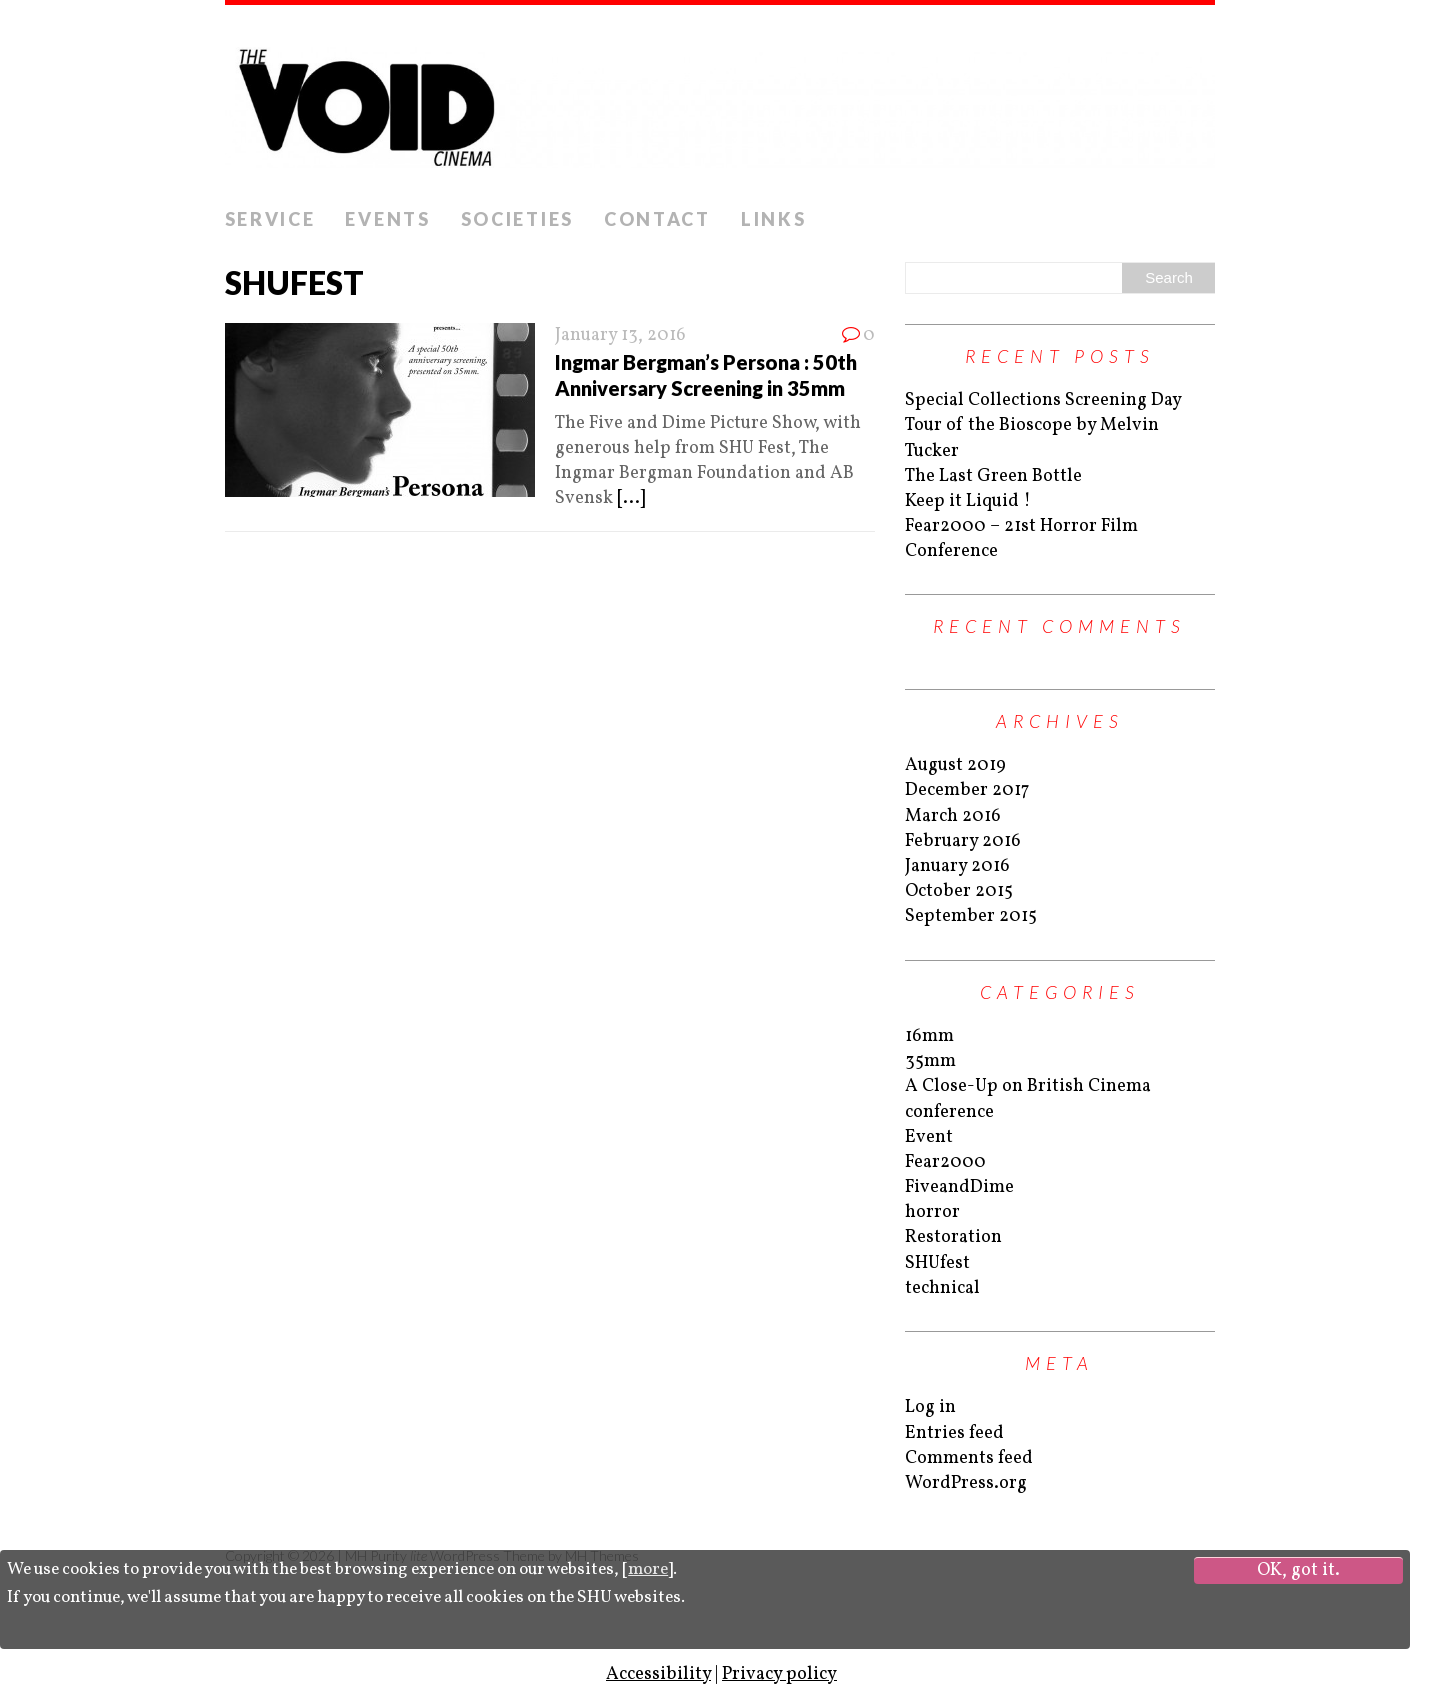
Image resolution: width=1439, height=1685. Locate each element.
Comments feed (969, 1458)
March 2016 (953, 816)
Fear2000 (945, 1162)
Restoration (953, 1237)
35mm (930, 1061)
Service (270, 219)
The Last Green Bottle (993, 476)
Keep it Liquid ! (968, 501)
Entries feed (954, 1433)
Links (774, 219)
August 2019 (955, 765)
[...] (631, 498)
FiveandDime (959, 1187)
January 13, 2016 (620, 335)
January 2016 (957, 866)
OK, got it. (1298, 1570)
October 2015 (959, 891)
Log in (930, 1407)
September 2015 (971, 916)
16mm (929, 1036)
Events (387, 219)
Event (929, 1137)
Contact (657, 219)
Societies (517, 219)
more (648, 1570)
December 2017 (967, 790)
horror (932, 1212)
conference (949, 1112)
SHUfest (937, 1263)
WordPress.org (966, 1483)
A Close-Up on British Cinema (1028, 1086)
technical (942, 1288)
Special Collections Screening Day (1043, 400)
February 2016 (963, 841)
